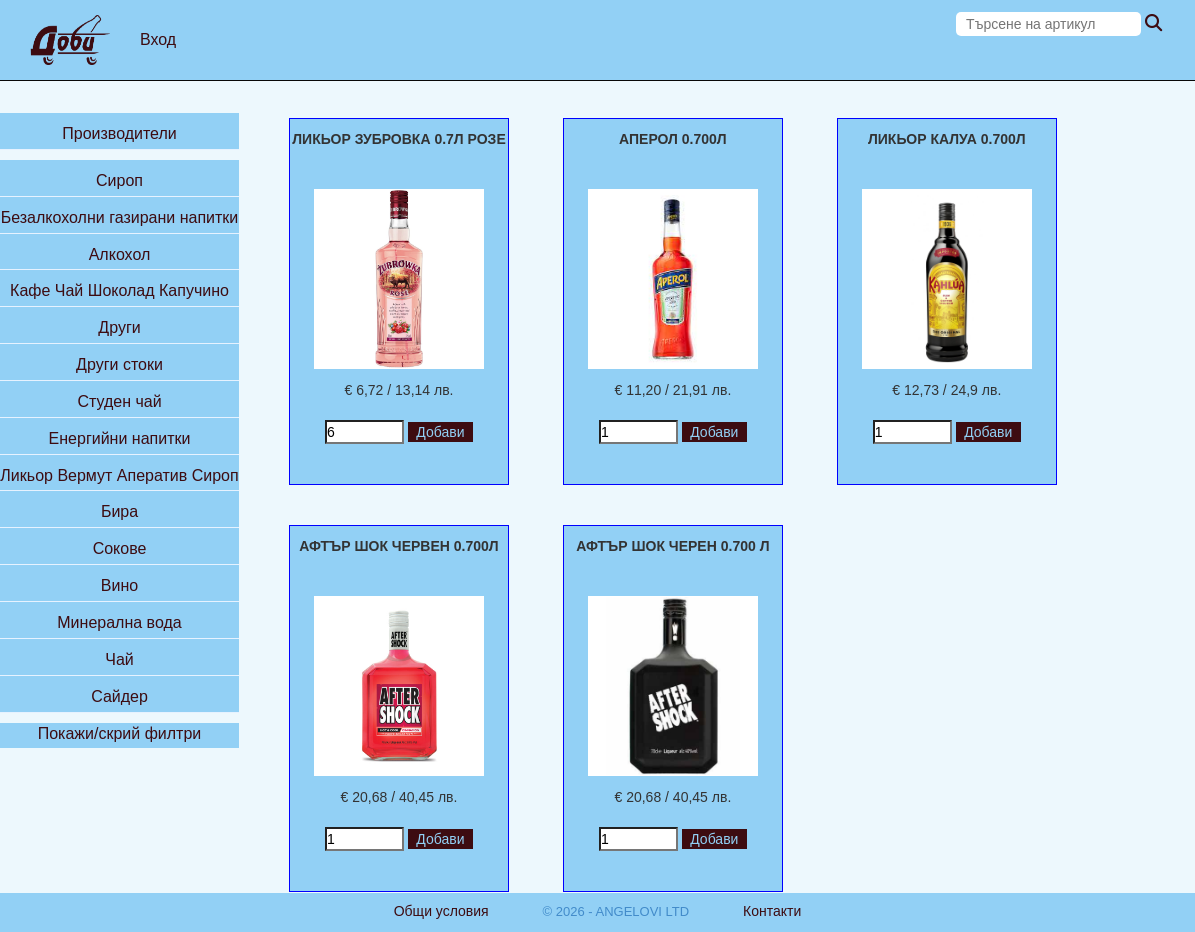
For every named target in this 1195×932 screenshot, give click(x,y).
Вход (158, 39)
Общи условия (441, 911)
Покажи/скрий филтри (120, 733)
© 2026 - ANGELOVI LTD (616, 911)
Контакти (772, 911)
